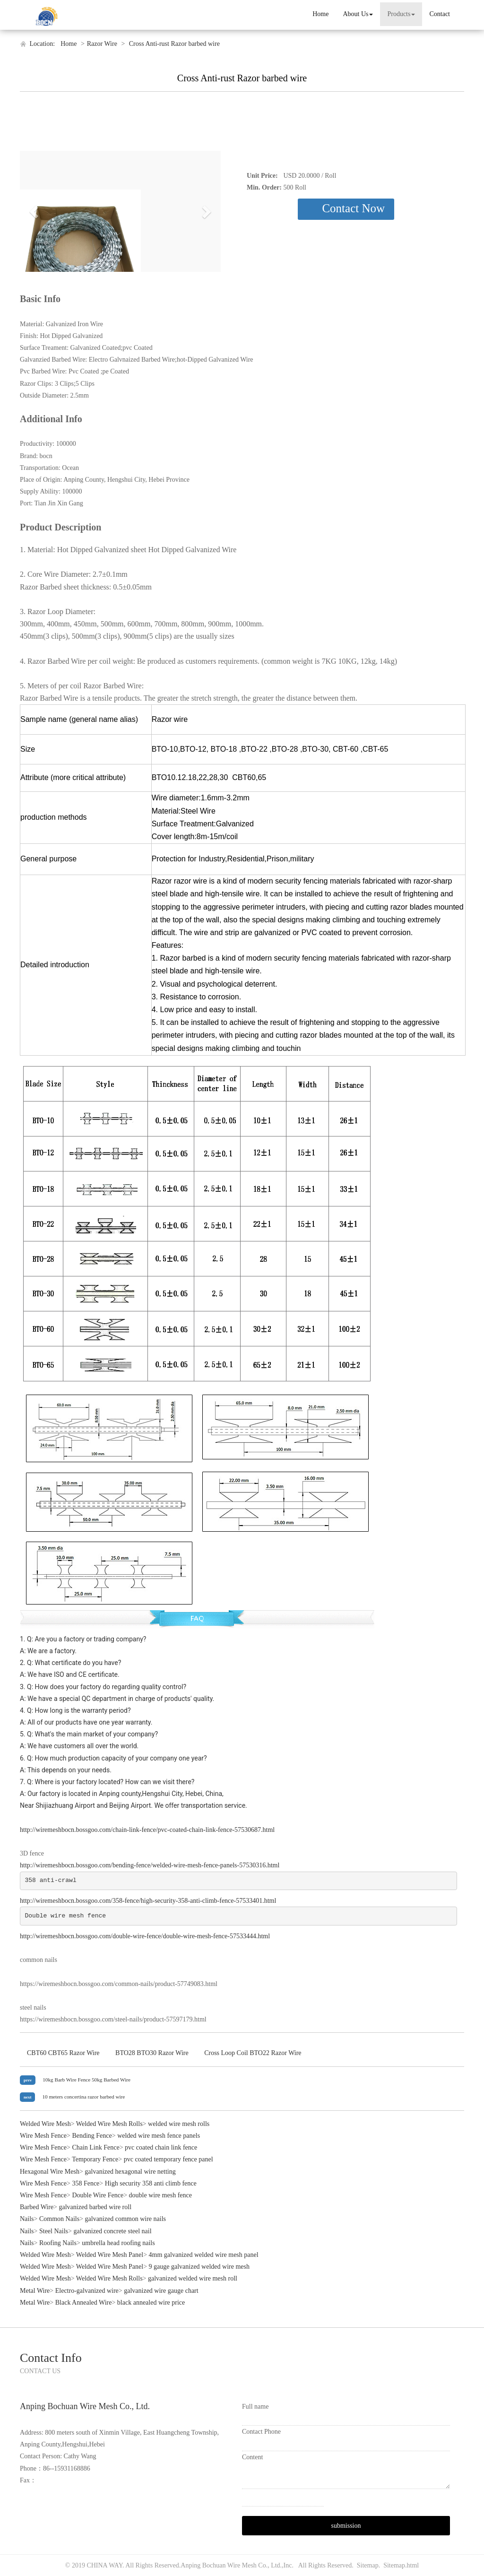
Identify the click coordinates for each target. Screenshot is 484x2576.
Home (320, 13)
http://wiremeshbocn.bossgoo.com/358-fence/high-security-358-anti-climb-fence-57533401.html (148, 1900)
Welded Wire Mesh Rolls (109, 2123)
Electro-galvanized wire (87, 2290)
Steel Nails (53, 2231)
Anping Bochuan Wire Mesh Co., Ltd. (231, 2565)
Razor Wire (102, 43)
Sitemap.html (401, 2565)
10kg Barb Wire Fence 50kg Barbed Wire (86, 2079)
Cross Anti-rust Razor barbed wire (173, 43)
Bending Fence (92, 2135)
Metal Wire (35, 2290)
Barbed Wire (36, 2207)
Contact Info (51, 2358)
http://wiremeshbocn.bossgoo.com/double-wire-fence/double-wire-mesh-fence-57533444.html (145, 1936)
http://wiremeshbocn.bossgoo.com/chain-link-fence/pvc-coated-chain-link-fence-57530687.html (147, 1829)
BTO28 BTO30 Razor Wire (152, 2052)
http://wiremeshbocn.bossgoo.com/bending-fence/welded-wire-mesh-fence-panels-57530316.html (149, 1865)
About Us (358, 13)
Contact (439, 13)
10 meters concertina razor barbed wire (83, 2096)
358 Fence (85, 2183)
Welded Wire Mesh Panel (109, 2254)
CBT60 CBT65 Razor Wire (63, 2052)
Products (401, 13)
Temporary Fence (95, 2159)
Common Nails (59, 2218)
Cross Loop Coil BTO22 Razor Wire (252, 2052)
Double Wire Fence (97, 2195)
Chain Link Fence (95, 2147)
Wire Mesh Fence (43, 2135)
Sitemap (368, 2565)
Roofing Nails (58, 2242)
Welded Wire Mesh (45, 2123)
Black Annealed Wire (83, 2302)
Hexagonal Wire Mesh (49, 2171)
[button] (35, 211)
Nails (27, 2218)
